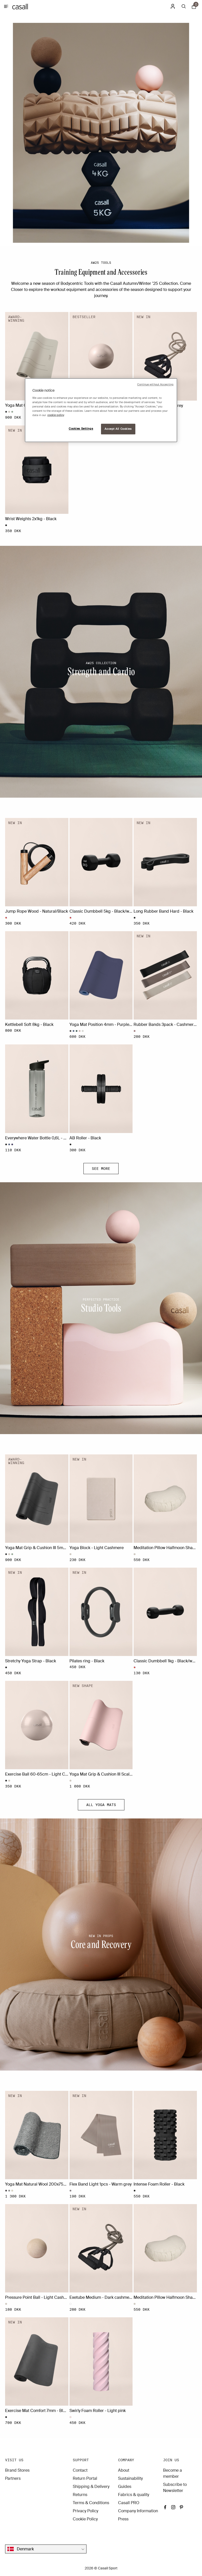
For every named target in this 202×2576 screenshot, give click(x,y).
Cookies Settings (81, 429)
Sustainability (130, 2478)
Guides (124, 2486)
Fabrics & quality (133, 2494)
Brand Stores (17, 2470)
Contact (80, 2470)
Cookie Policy (85, 2519)
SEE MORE (101, 1169)
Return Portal (85, 2478)
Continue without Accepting (155, 384)
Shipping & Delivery (91, 2486)
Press (123, 2519)
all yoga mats (101, 1805)
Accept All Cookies (118, 429)
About (123, 2470)
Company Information (138, 2511)
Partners (13, 2478)
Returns (80, 2494)
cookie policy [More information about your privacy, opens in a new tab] (55, 415)
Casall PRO (128, 2502)
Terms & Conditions (91, 2502)
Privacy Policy (85, 2511)
